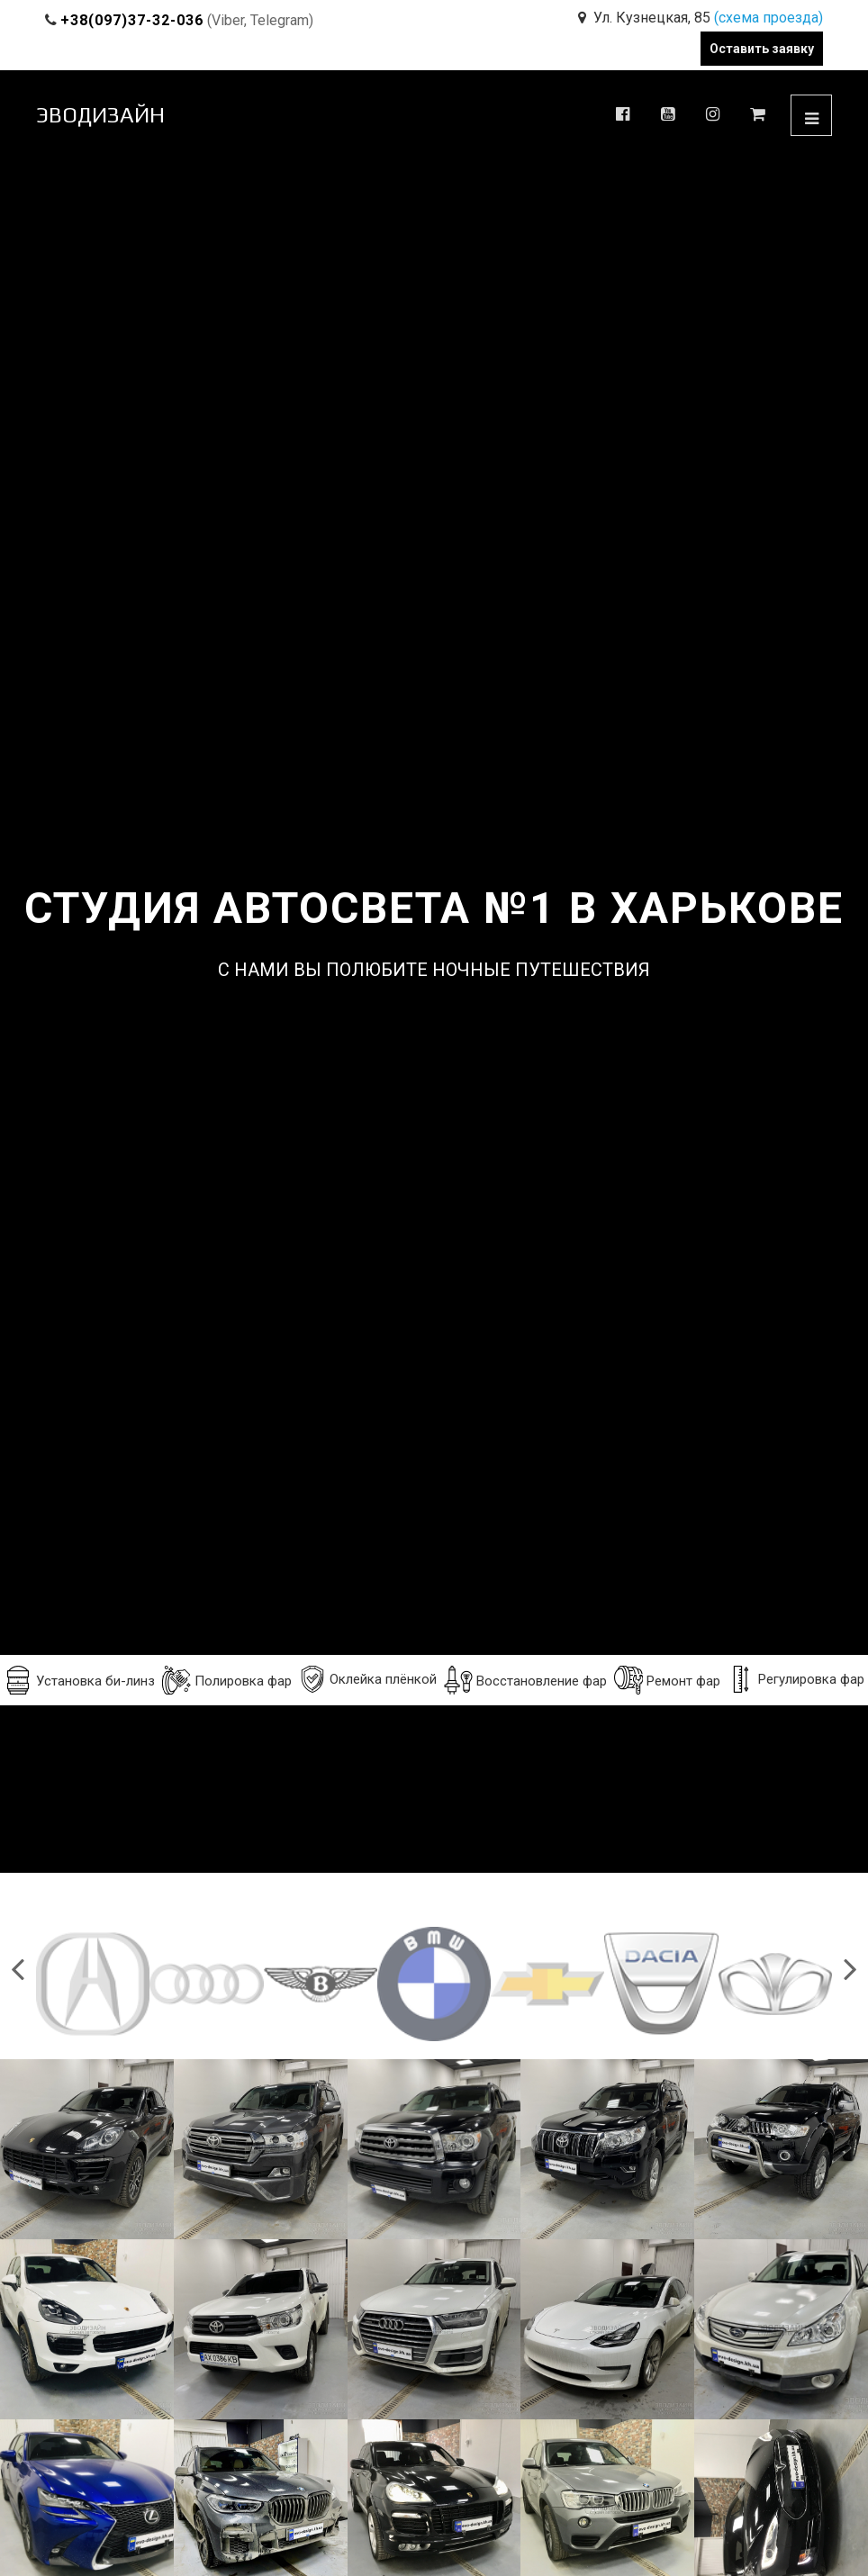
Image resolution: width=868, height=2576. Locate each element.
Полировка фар (227, 1680)
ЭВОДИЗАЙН (100, 115)
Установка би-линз (79, 1680)
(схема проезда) (768, 17)
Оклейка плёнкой (368, 1679)
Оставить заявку (762, 48)
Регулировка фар (796, 1679)
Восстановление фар (525, 1680)
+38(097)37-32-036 (131, 20)
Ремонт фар (667, 1680)
